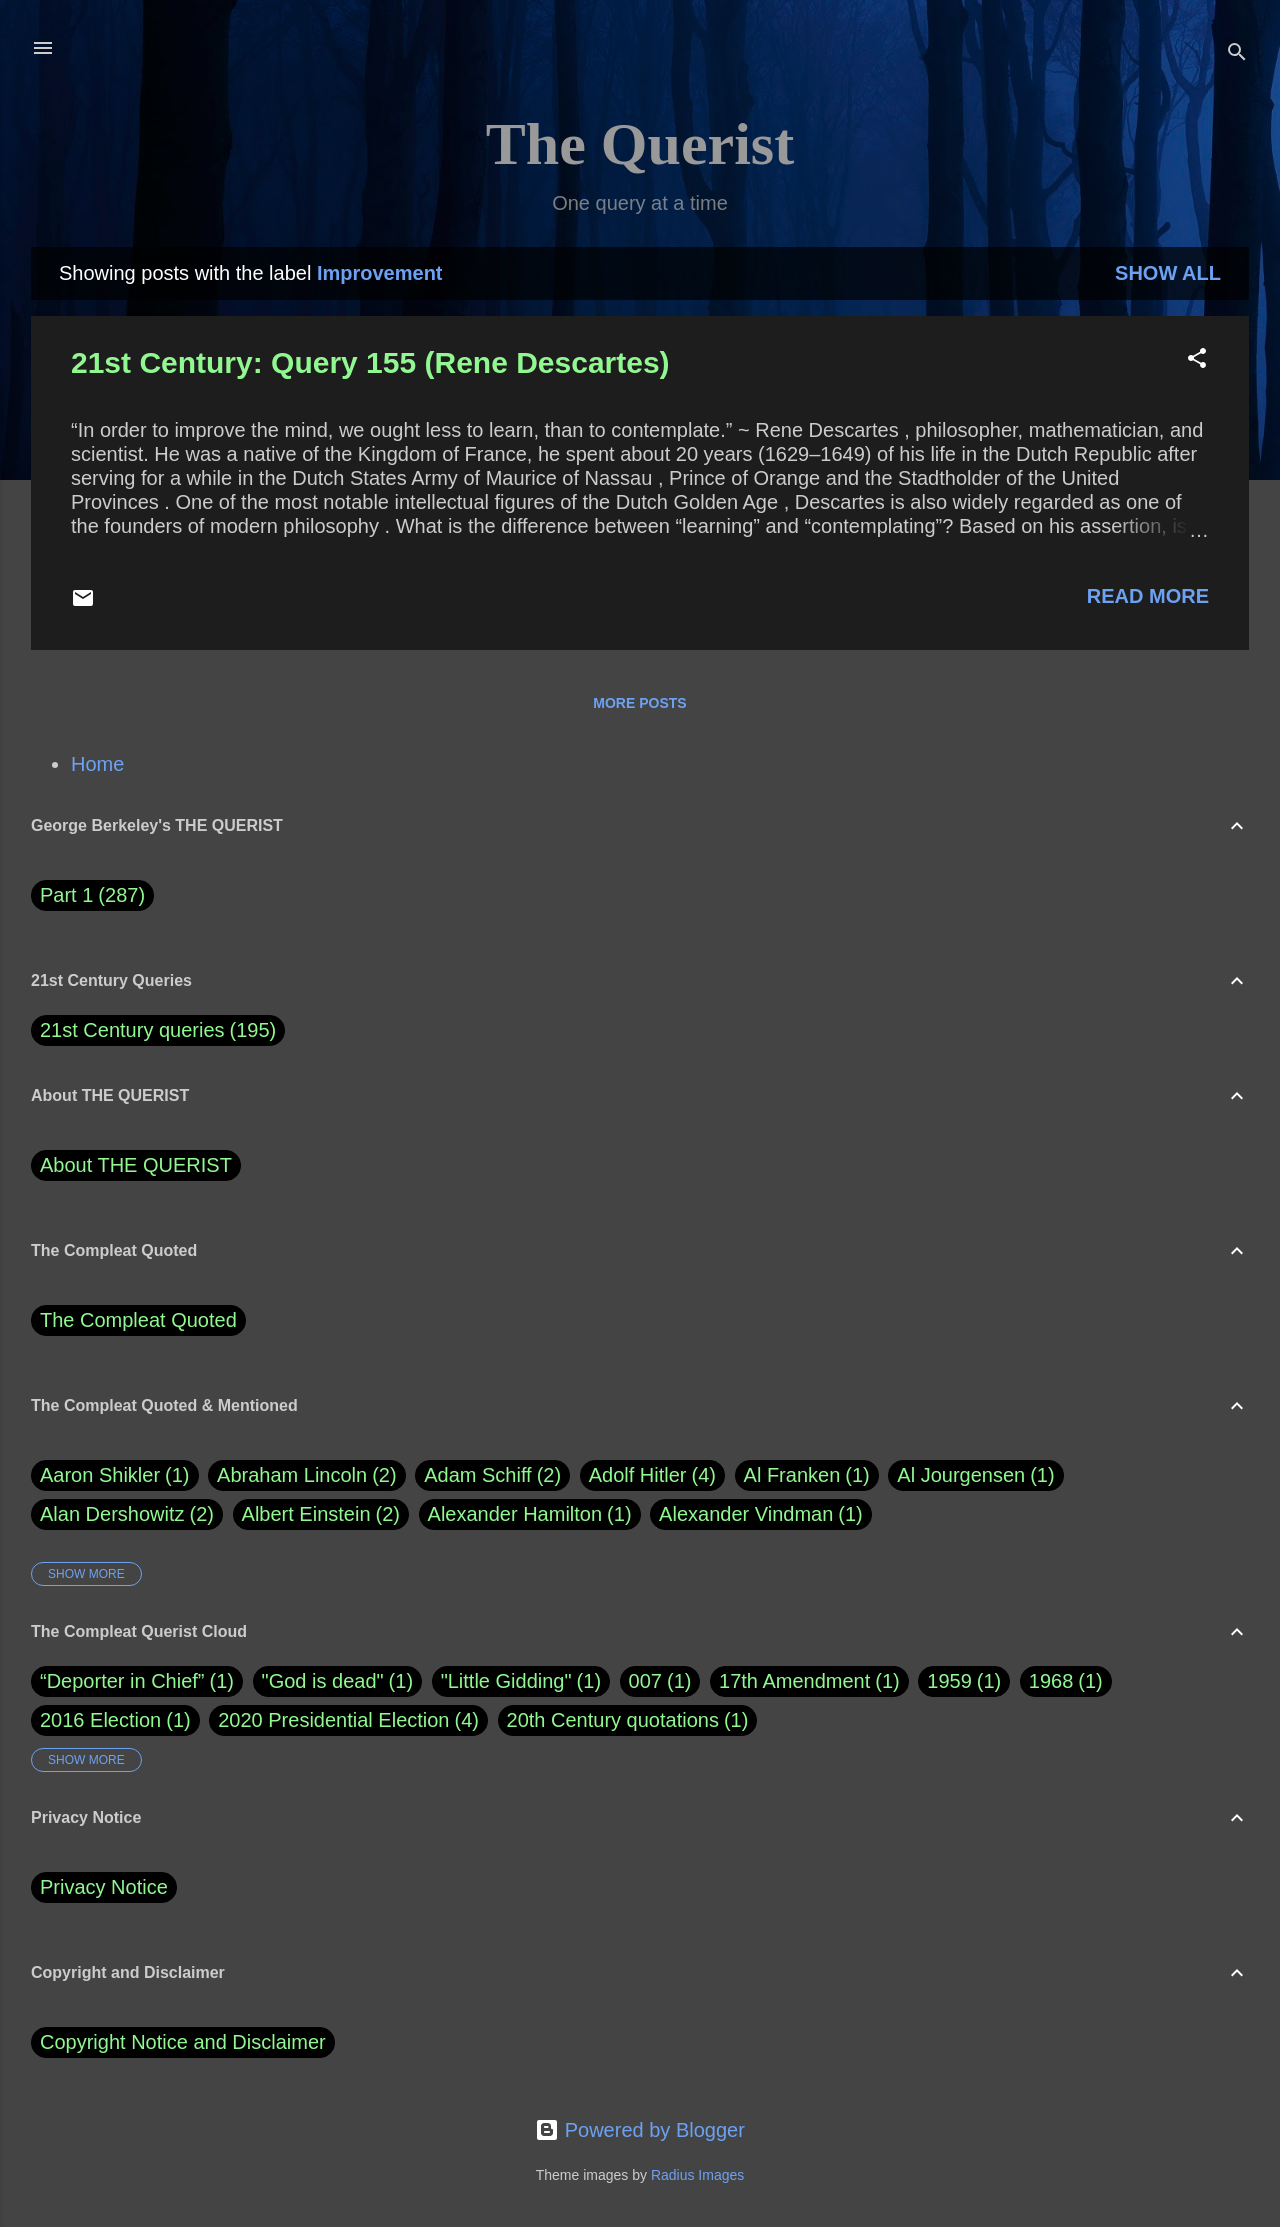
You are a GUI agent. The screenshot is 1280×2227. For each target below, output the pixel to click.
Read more (1148, 596)
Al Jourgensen (975, 1475)
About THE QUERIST (136, 1165)
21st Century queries (132, 1030)
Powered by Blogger (640, 2130)
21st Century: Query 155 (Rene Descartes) (370, 362)
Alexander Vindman (761, 1514)
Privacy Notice (104, 1887)
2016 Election (100, 1720)
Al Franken (807, 1475)
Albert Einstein (321, 1514)
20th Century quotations (613, 1720)
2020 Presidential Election (333, 1720)
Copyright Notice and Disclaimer (183, 2042)
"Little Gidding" (506, 1681)
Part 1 (92, 895)
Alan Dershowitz (127, 1514)
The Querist (640, 144)
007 (645, 1681)
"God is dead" (323, 1681)
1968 (1051, 1681)
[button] (1197, 360)
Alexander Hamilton (530, 1514)
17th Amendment (794, 1681)
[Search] (1237, 54)
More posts (639, 703)
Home (97, 764)
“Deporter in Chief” (122, 1681)
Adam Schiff (492, 1475)
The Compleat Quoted (138, 1320)
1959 (949, 1681)
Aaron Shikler (115, 1475)
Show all (1168, 273)
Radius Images (697, 2175)
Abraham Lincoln (307, 1475)
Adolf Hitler (652, 1475)
